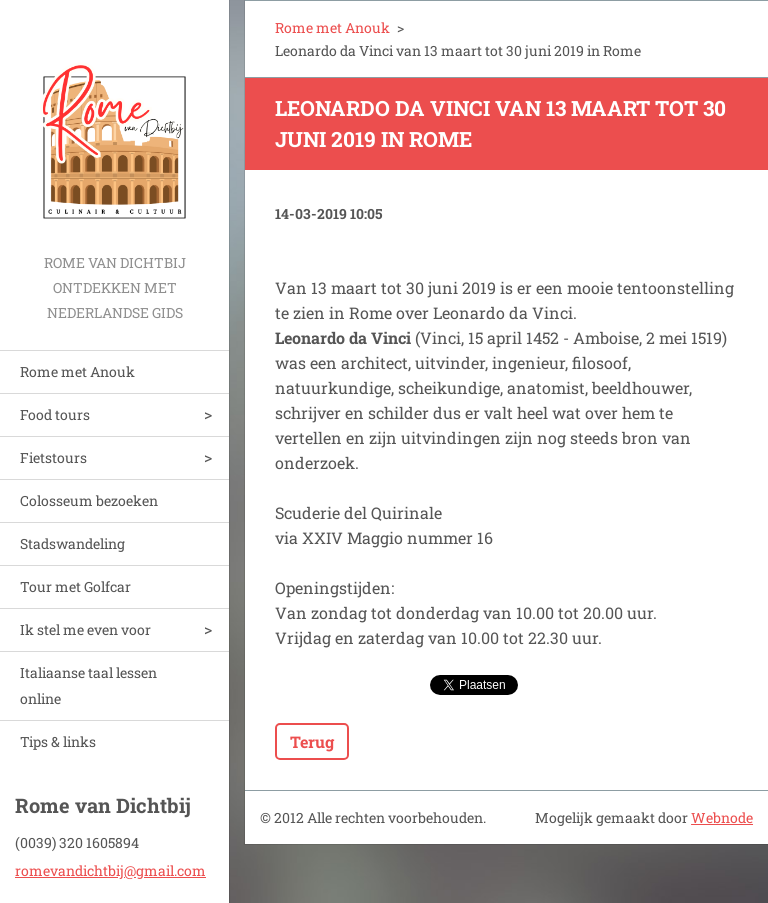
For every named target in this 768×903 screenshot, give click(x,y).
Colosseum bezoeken (89, 500)
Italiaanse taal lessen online (88, 685)
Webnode (722, 817)
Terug (312, 741)
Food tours (55, 414)
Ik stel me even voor (85, 629)
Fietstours (53, 457)
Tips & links (58, 741)
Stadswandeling (72, 543)
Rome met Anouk (77, 371)
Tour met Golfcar (75, 586)
